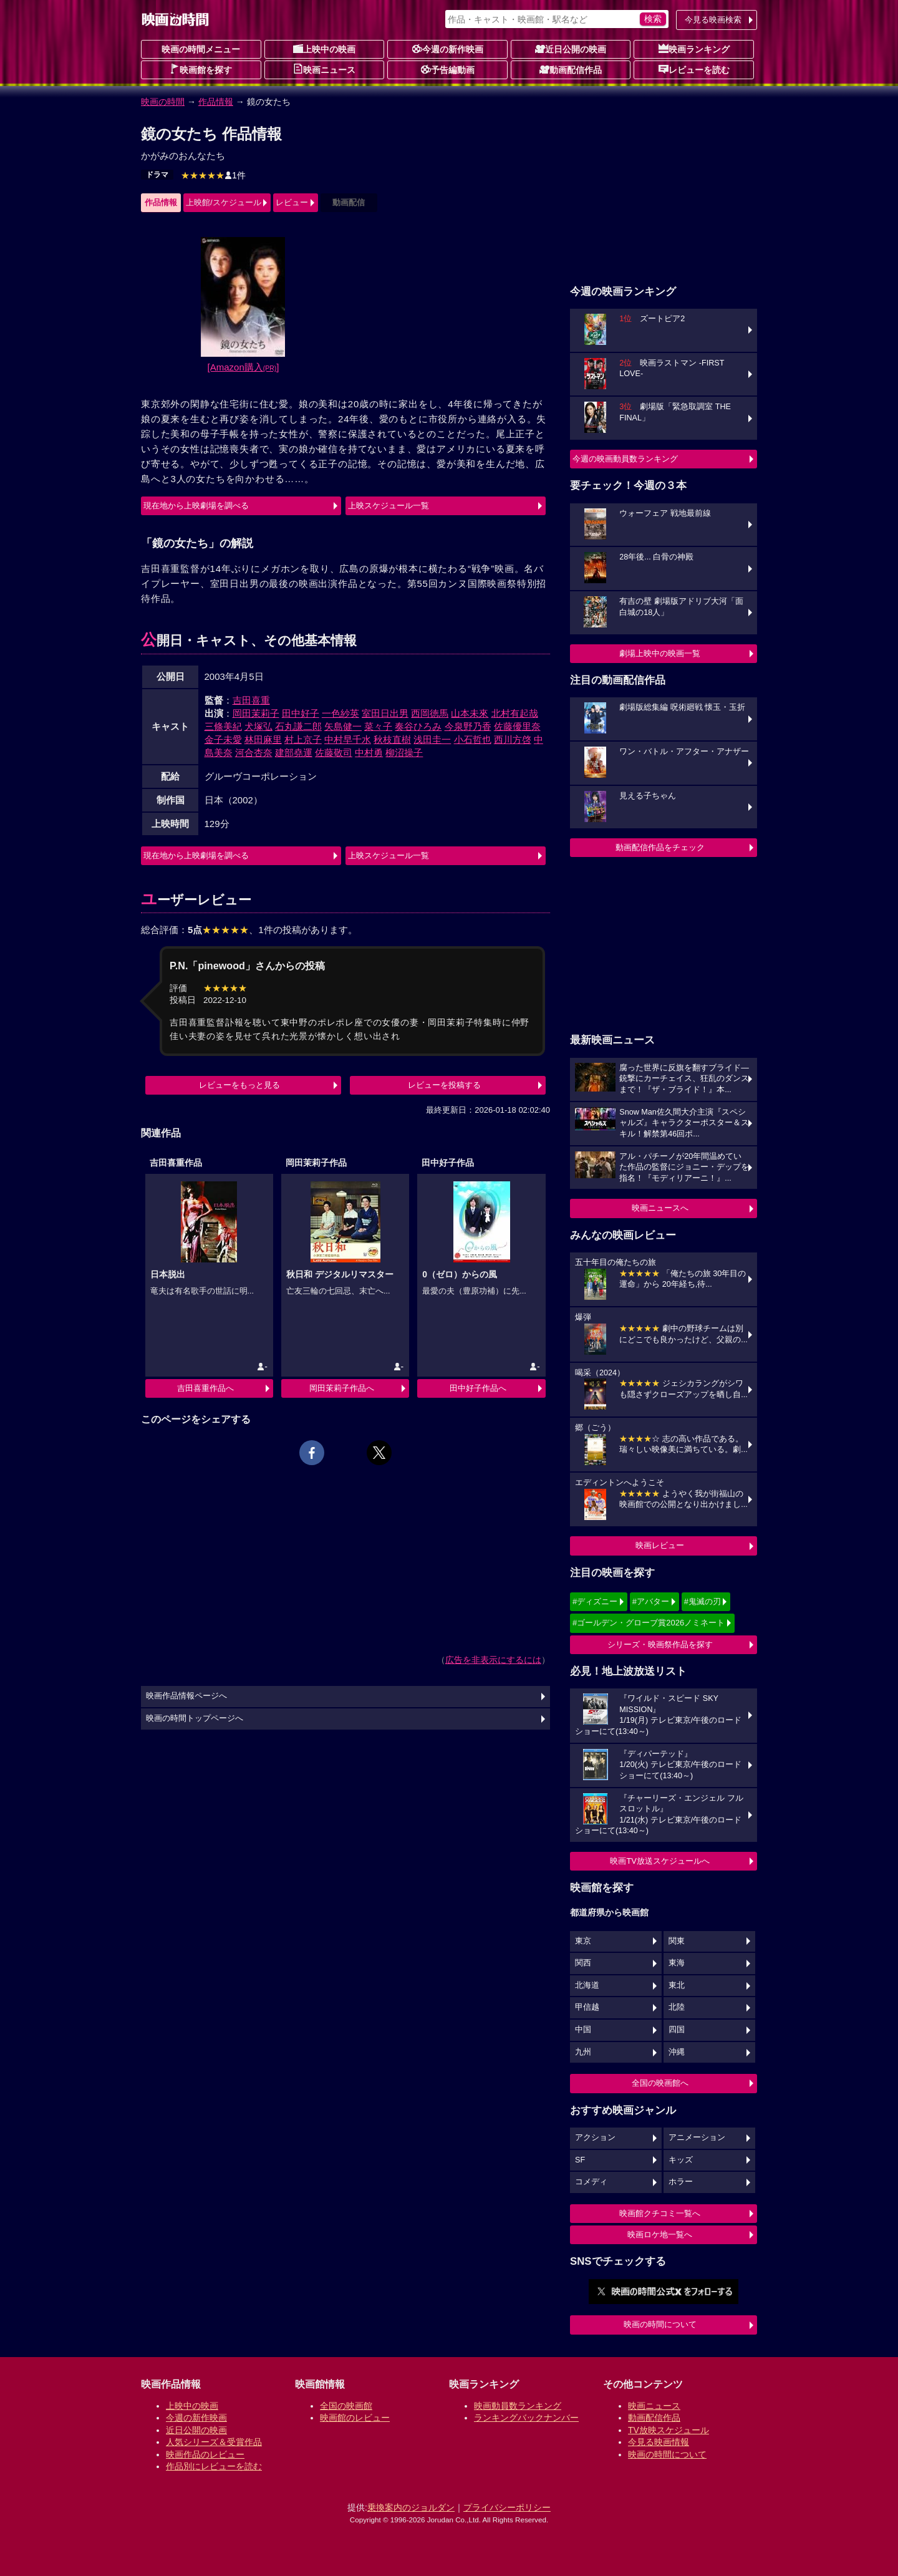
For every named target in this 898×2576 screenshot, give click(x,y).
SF (580, 2160)
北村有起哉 (514, 713)
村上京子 (303, 739)
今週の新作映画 (447, 48)
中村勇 (369, 752)
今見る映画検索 (713, 19)
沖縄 (677, 2052)
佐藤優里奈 (517, 726)
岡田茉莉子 (256, 713)
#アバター (650, 1601)
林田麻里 (263, 739)
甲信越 (587, 2007)
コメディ (591, 2181)
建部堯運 (293, 752)
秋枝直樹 (392, 739)
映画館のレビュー (355, 2418)
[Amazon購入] (243, 367)
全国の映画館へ (660, 2083)
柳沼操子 (404, 752)
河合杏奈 (254, 752)
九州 (583, 2052)
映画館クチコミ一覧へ (659, 2213)
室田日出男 (385, 713)
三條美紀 (223, 726)
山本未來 (469, 713)
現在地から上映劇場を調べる (196, 505)
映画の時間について (660, 2324)
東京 (583, 1941)
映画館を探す (201, 69)
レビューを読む (694, 69)
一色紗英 (340, 713)
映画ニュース (324, 69)
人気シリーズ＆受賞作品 (214, 2442)
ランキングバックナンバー (526, 2418)
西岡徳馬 (429, 713)
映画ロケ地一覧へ (659, 2234)
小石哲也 (472, 739)
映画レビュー (659, 1545)
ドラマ (157, 174)
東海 (677, 1963)
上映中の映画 (324, 48)
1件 (213, 175)
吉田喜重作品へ (205, 1388)
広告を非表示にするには (493, 1660)
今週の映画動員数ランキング (625, 458)
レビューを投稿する (444, 1085)
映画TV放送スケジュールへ (660, 1861)
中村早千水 (347, 739)
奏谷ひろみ (418, 726)
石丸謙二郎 (298, 726)
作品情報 (215, 102)
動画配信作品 (570, 69)
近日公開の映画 (570, 48)
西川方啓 (512, 739)
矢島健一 (343, 726)
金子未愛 (223, 739)
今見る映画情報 (658, 2442)
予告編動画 (448, 69)
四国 (677, 2029)
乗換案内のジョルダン (411, 2507)
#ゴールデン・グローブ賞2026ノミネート (648, 1622)
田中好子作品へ (478, 1388)
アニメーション (697, 2137)
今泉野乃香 (468, 726)
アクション (595, 2137)
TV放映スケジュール (668, 2430)
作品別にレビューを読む (214, 2466)
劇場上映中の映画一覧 (659, 653)
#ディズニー (594, 1601)
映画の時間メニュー (201, 49)
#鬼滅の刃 (702, 1601)
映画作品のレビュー (205, 2454)
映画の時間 (163, 102)
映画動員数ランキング (517, 2406)
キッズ (681, 2160)
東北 (677, 1985)
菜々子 (378, 726)
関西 (583, 1963)
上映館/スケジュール (223, 202)
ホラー (681, 2181)
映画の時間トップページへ (194, 1718)
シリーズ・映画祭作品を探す (660, 1644)
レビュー (292, 202)
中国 (583, 2029)
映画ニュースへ (660, 1208)
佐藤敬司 (333, 752)
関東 (677, 1941)
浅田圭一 (432, 739)
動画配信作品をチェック (660, 847)
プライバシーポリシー (507, 2507)
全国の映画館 (346, 2406)
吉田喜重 (251, 700)
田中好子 (300, 713)
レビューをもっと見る (239, 1085)
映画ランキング (694, 48)
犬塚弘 (258, 726)
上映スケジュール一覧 (388, 505)
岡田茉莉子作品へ (341, 1388)
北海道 (587, 1985)
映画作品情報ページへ (186, 1696)
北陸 (677, 2007)
